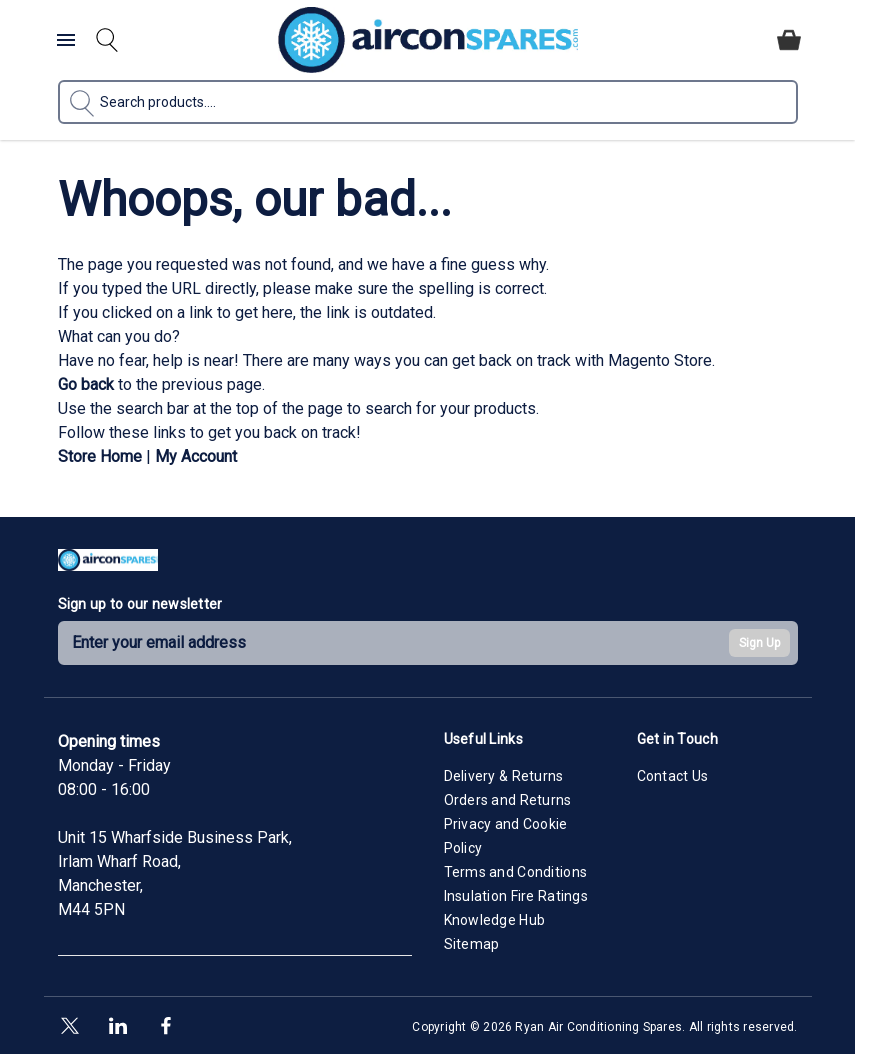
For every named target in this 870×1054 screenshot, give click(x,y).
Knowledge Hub (495, 920)
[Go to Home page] (428, 40)
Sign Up (759, 643)
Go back (86, 384)
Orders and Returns (508, 800)
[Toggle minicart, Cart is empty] (789, 40)
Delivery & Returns (504, 776)
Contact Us (673, 776)
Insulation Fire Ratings (516, 896)
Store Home (100, 456)
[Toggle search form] (107, 40)
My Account (196, 456)
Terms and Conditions (516, 872)
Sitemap (472, 944)
